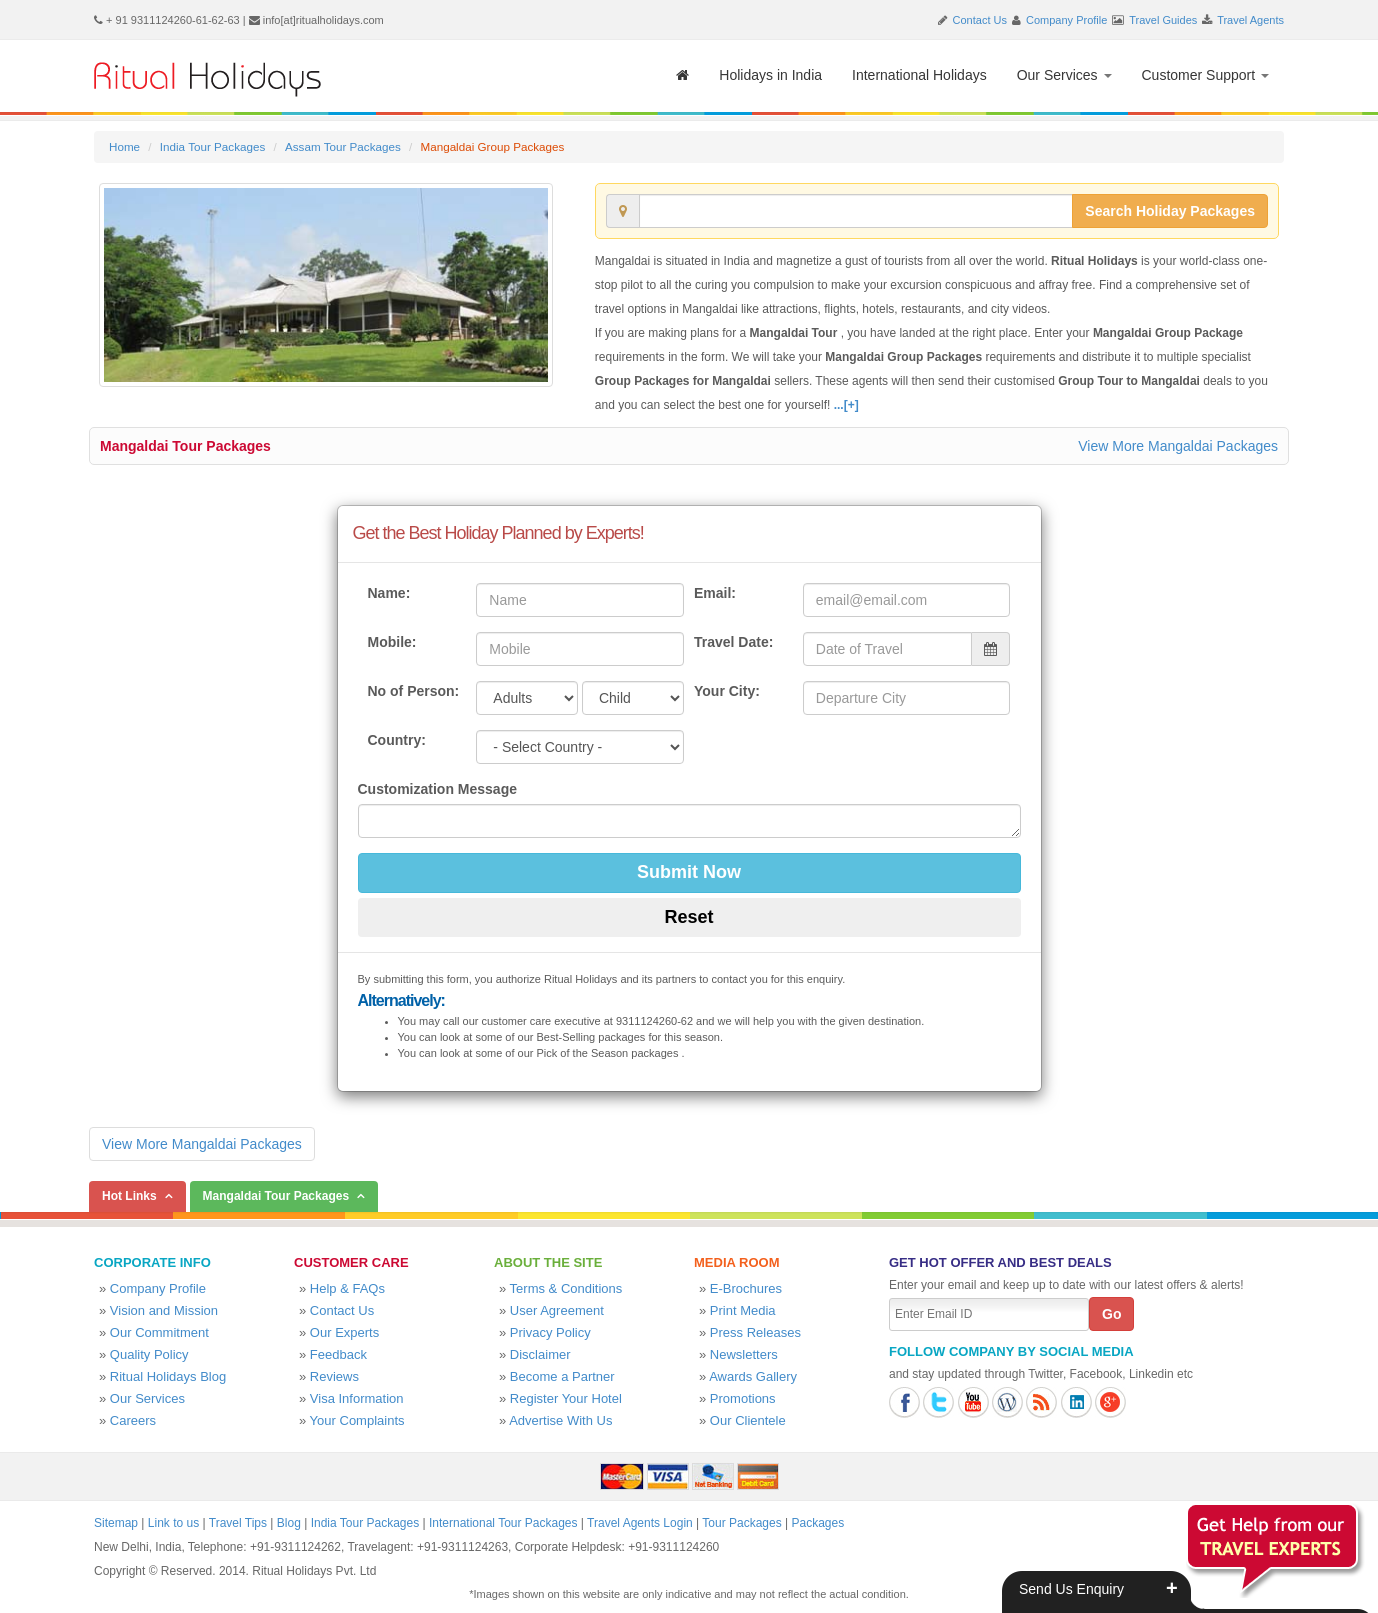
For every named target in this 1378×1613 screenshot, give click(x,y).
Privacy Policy (550, 1332)
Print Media (743, 1310)
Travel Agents (1250, 20)
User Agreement (557, 1310)
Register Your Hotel (566, 1398)
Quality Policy (149, 1354)
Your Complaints (357, 1420)
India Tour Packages (212, 146)
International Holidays (919, 75)
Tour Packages (741, 1523)
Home (124, 146)
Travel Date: (733, 642)
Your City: (727, 691)
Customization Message (437, 789)
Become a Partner (562, 1376)
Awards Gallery (753, 1376)
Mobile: (392, 642)
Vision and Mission (164, 1310)
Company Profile (1066, 20)
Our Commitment (159, 1332)
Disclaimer (540, 1354)
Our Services (1064, 75)
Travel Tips (238, 1523)
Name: (389, 593)
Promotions (743, 1398)
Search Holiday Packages (1170, 211)
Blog (289, 1523)
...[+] (846, 405)
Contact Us (980, 20)
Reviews (334, 1376)
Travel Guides (1163, 20)
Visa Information (357, 1398)
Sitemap (116, 1523)
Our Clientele (748, 1420)
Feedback (338, 1354)
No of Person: (414, 691)
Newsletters (744, 1354)
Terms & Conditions (566, 1288)
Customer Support (1206, 75)
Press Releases (755, 1332)
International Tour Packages (503, 1523)
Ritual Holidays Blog (168, 1376)
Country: (397, 740)
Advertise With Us (560, 1420)
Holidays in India (770, 75)
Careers (133, 1420)
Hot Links (129, 1196)
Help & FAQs (347, 1288)
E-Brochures (746, 1288)
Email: (715, 593)
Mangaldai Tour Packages (185, 446)
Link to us (173, 1523)
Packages (817, 1523)
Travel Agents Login (640, 1523)
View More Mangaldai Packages (1178, 446)
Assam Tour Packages (343, 146)
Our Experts (344, 1332)
